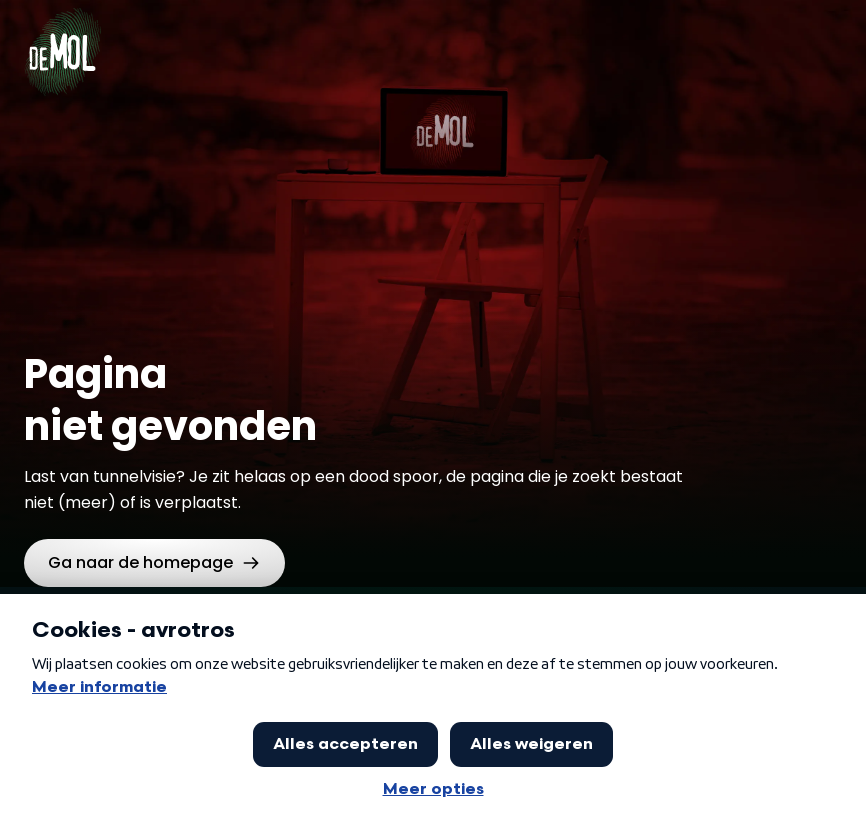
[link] (154, 563)
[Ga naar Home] (62, 40)
